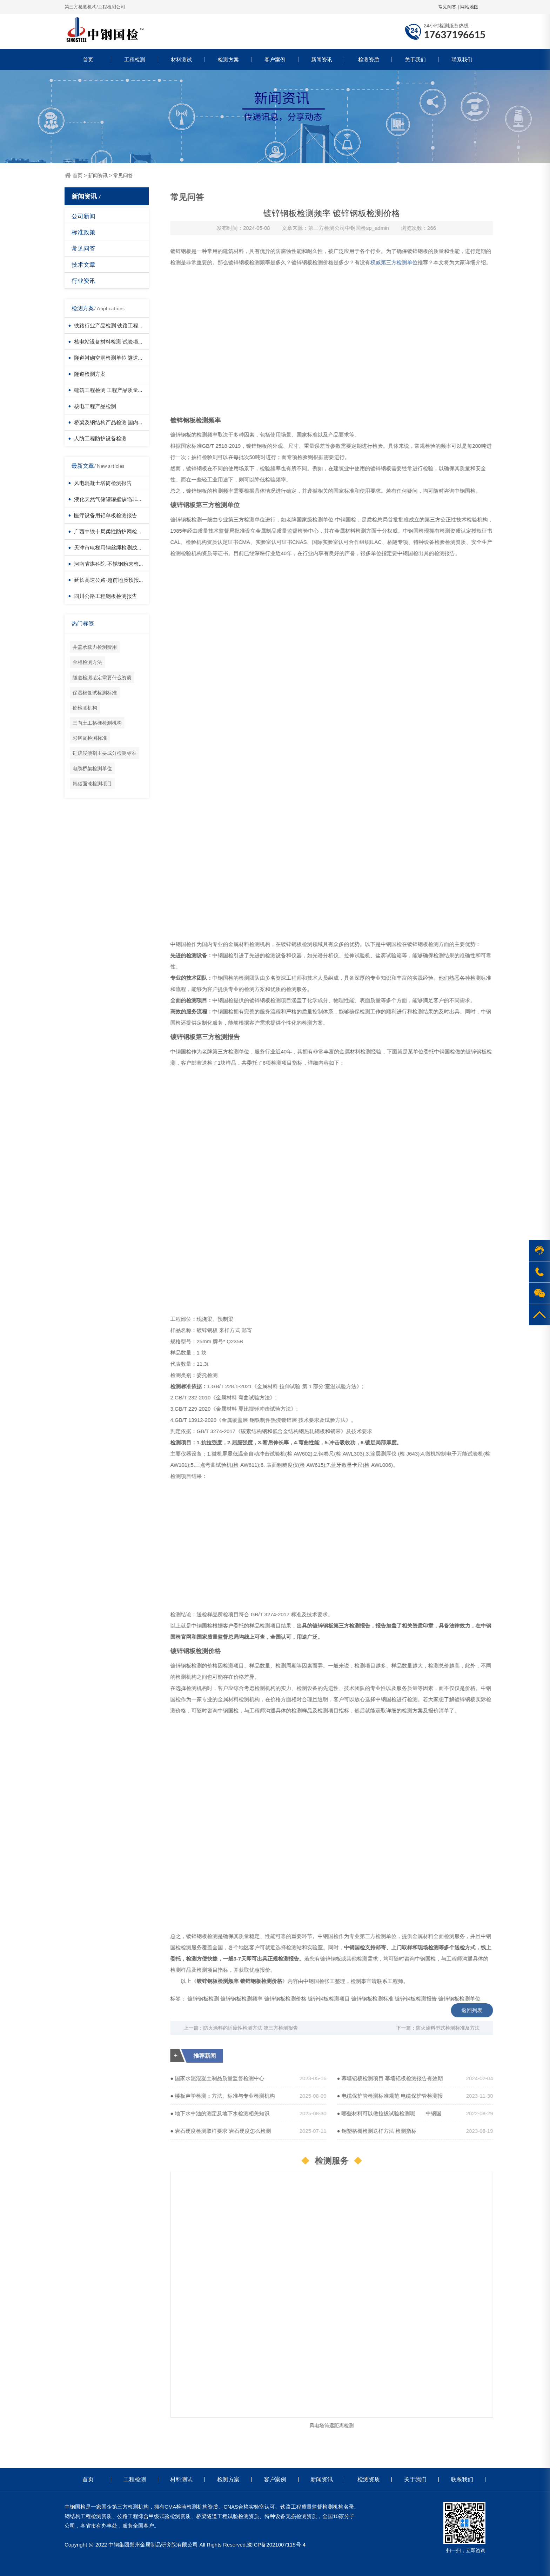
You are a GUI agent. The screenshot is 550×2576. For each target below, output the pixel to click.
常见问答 (447, 6)
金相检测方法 (87, 662)
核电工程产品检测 (95, 406)
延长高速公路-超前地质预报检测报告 (117, 580)
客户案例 (275, 59)
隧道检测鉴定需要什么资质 (102, 677)
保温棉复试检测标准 (95, 692)
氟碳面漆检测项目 (92, 783)
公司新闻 (83, 216)
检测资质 (368, 59)
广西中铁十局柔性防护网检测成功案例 (118, 531)
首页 (88, 59)
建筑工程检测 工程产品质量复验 (111, 390)
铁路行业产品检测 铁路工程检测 (111, 325)
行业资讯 (83, 280)
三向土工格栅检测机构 (97, 723)
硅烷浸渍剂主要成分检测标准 (104, 753)
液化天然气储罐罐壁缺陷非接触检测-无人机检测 (130, 499)
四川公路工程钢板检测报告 (105, 596)
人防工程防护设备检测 (100, 438)
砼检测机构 (85, 708)
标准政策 (83, 232)
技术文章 (83, 264)
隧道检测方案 (90, 374)
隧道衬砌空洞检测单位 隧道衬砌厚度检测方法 (127, 357)
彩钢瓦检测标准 (90, 738)
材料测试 (181, 59)
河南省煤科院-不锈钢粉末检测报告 (114, 563)
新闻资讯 (321, 59)
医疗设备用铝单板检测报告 (105, 515)
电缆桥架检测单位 (92, 768)
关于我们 (415, 59)
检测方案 (228, 59)
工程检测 (134, 59)
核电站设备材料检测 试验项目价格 (114, 341)
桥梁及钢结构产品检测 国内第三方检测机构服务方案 (135, 422)
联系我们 (461, 59)
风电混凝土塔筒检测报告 (103, 483)
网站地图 (469, 6)
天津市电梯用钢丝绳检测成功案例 (113, 547)
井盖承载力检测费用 (95, 647)
